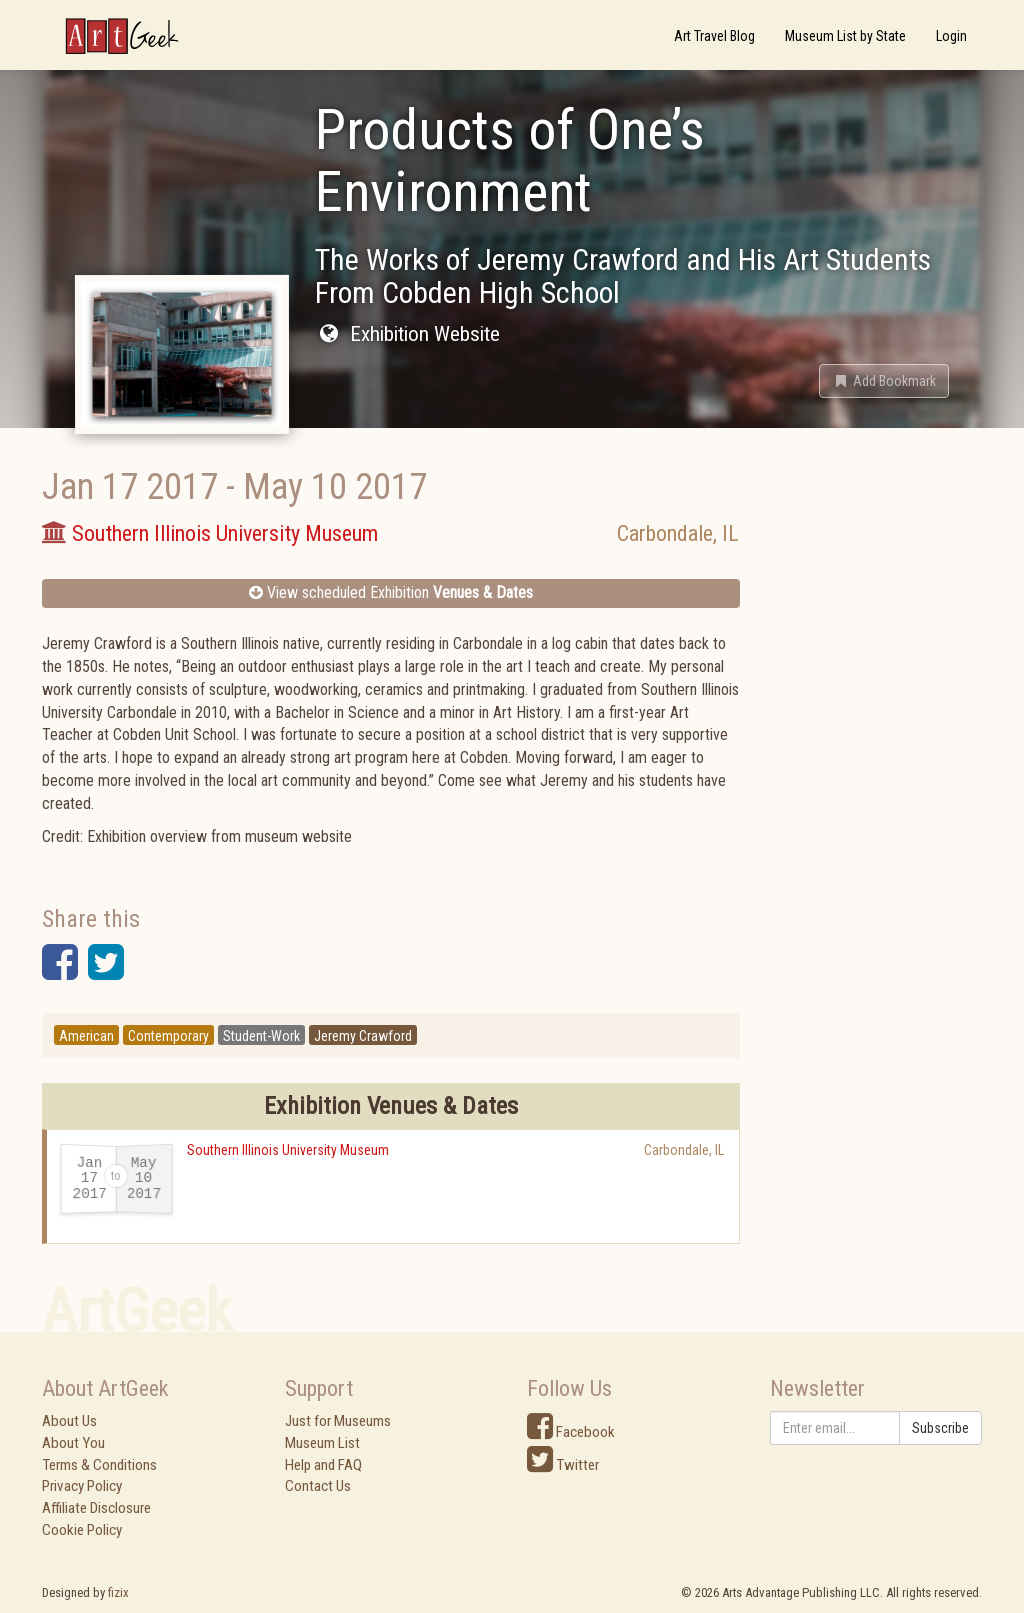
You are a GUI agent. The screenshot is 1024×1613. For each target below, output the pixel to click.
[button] (884, 381)
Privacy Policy (82, 1486)
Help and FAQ (323, 1465)
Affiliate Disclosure (96, 1508)
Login (951, 36)
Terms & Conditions (99, 1465)
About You (73, 1443)
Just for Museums (338, 1421)
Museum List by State (845, 36)
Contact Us (318, 1486)
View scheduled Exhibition (391, 592)
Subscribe (940, 1428)
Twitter (563, 1465)
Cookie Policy (82, 1530)
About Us (69, 1421)
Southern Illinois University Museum (288, 1150)
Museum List (322, 1443)
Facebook (571, 1432)
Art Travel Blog (714, 36)
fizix (118, 1592)
